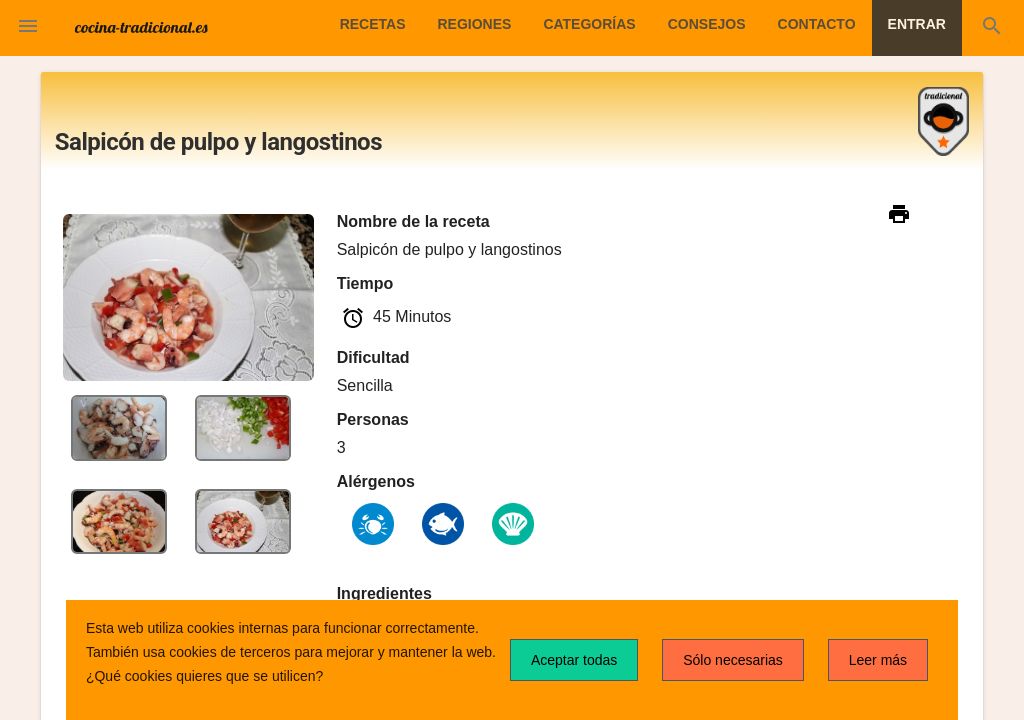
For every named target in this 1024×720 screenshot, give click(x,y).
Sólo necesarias (733, 660)
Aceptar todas (574, 660)
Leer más (878, 660)
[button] (28, 28)
